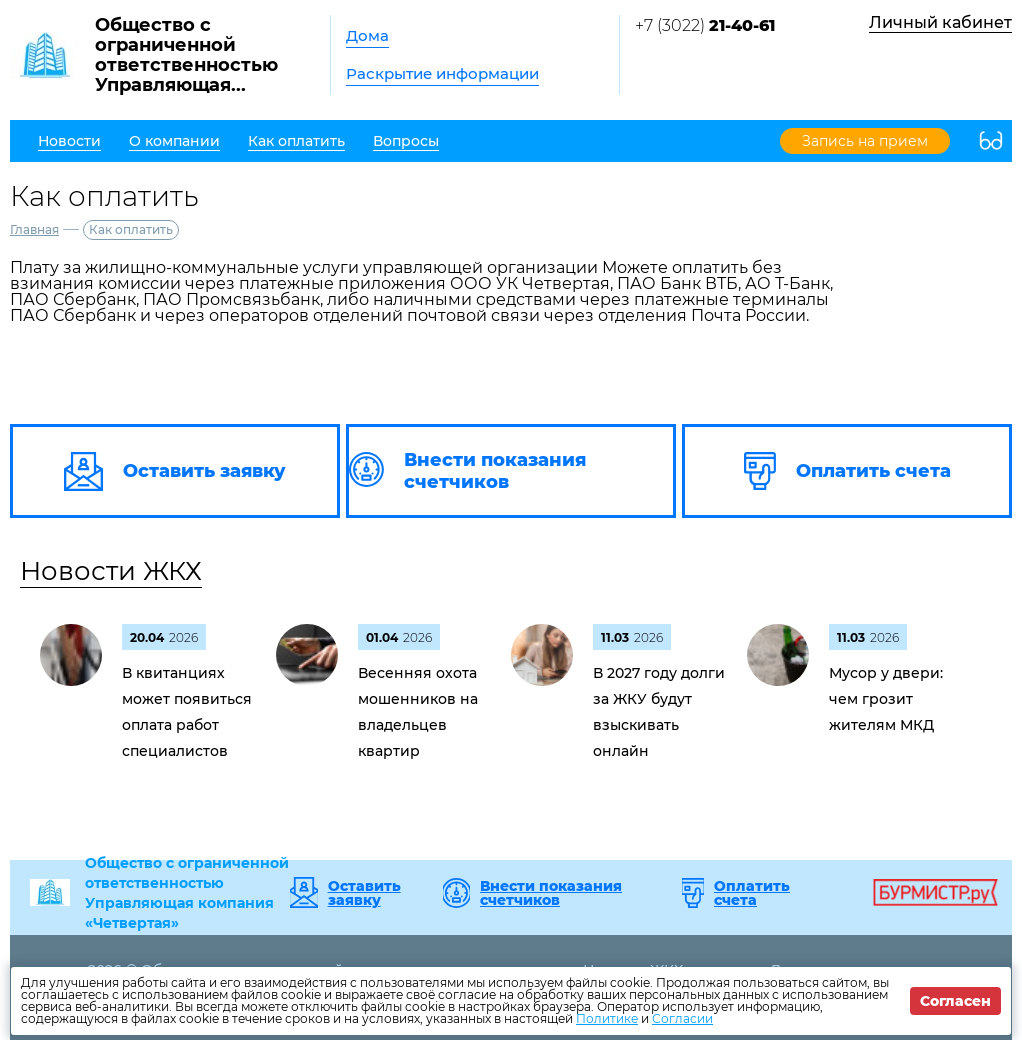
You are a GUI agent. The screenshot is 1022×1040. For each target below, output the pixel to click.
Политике (607, 1018)
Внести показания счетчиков (551, 893)
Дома (367, 35)
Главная (34, 229)
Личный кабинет (940, 22)
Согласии (682, 1018)
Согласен (955, 1001)
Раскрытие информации (442, 73)
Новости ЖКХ (111, 571)
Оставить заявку (364, 893)
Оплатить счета (752, 893)
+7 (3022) (705, 25)
